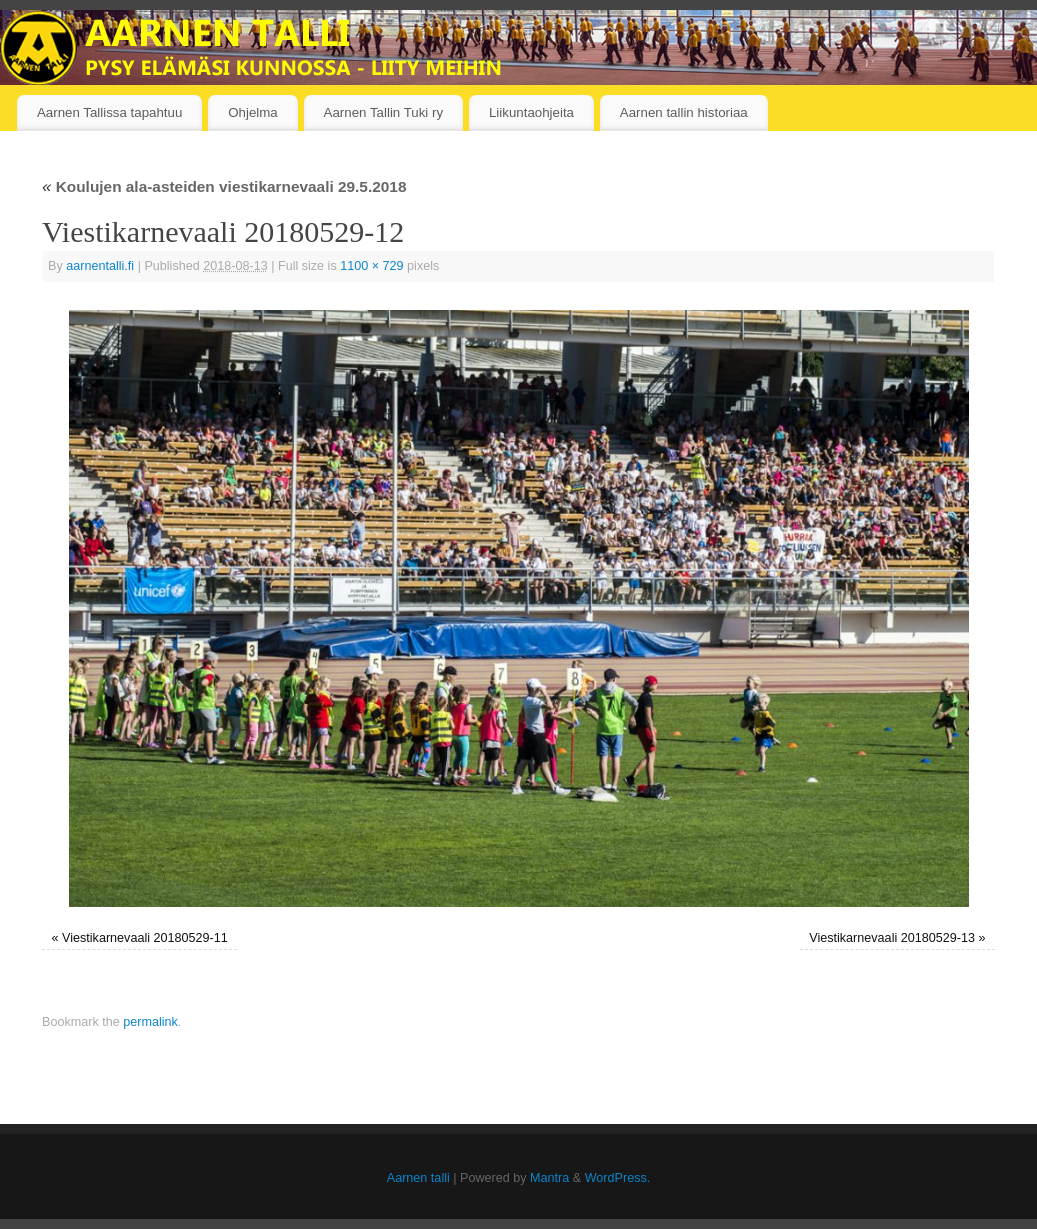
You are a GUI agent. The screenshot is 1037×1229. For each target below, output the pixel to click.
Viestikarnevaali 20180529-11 (145, 938)
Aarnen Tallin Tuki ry (383, 112)
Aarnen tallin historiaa (684, 112)
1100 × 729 (371, 266)
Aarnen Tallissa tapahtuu (109, 112)
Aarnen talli (418, 1178)
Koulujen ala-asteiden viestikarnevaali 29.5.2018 (224, 186)
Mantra (549, 1178)
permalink (150, 1022)
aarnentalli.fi (100, 266)
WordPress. (618, 1178)
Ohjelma (253, 112)
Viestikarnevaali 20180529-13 (892, 938)
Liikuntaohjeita (531, 112)
